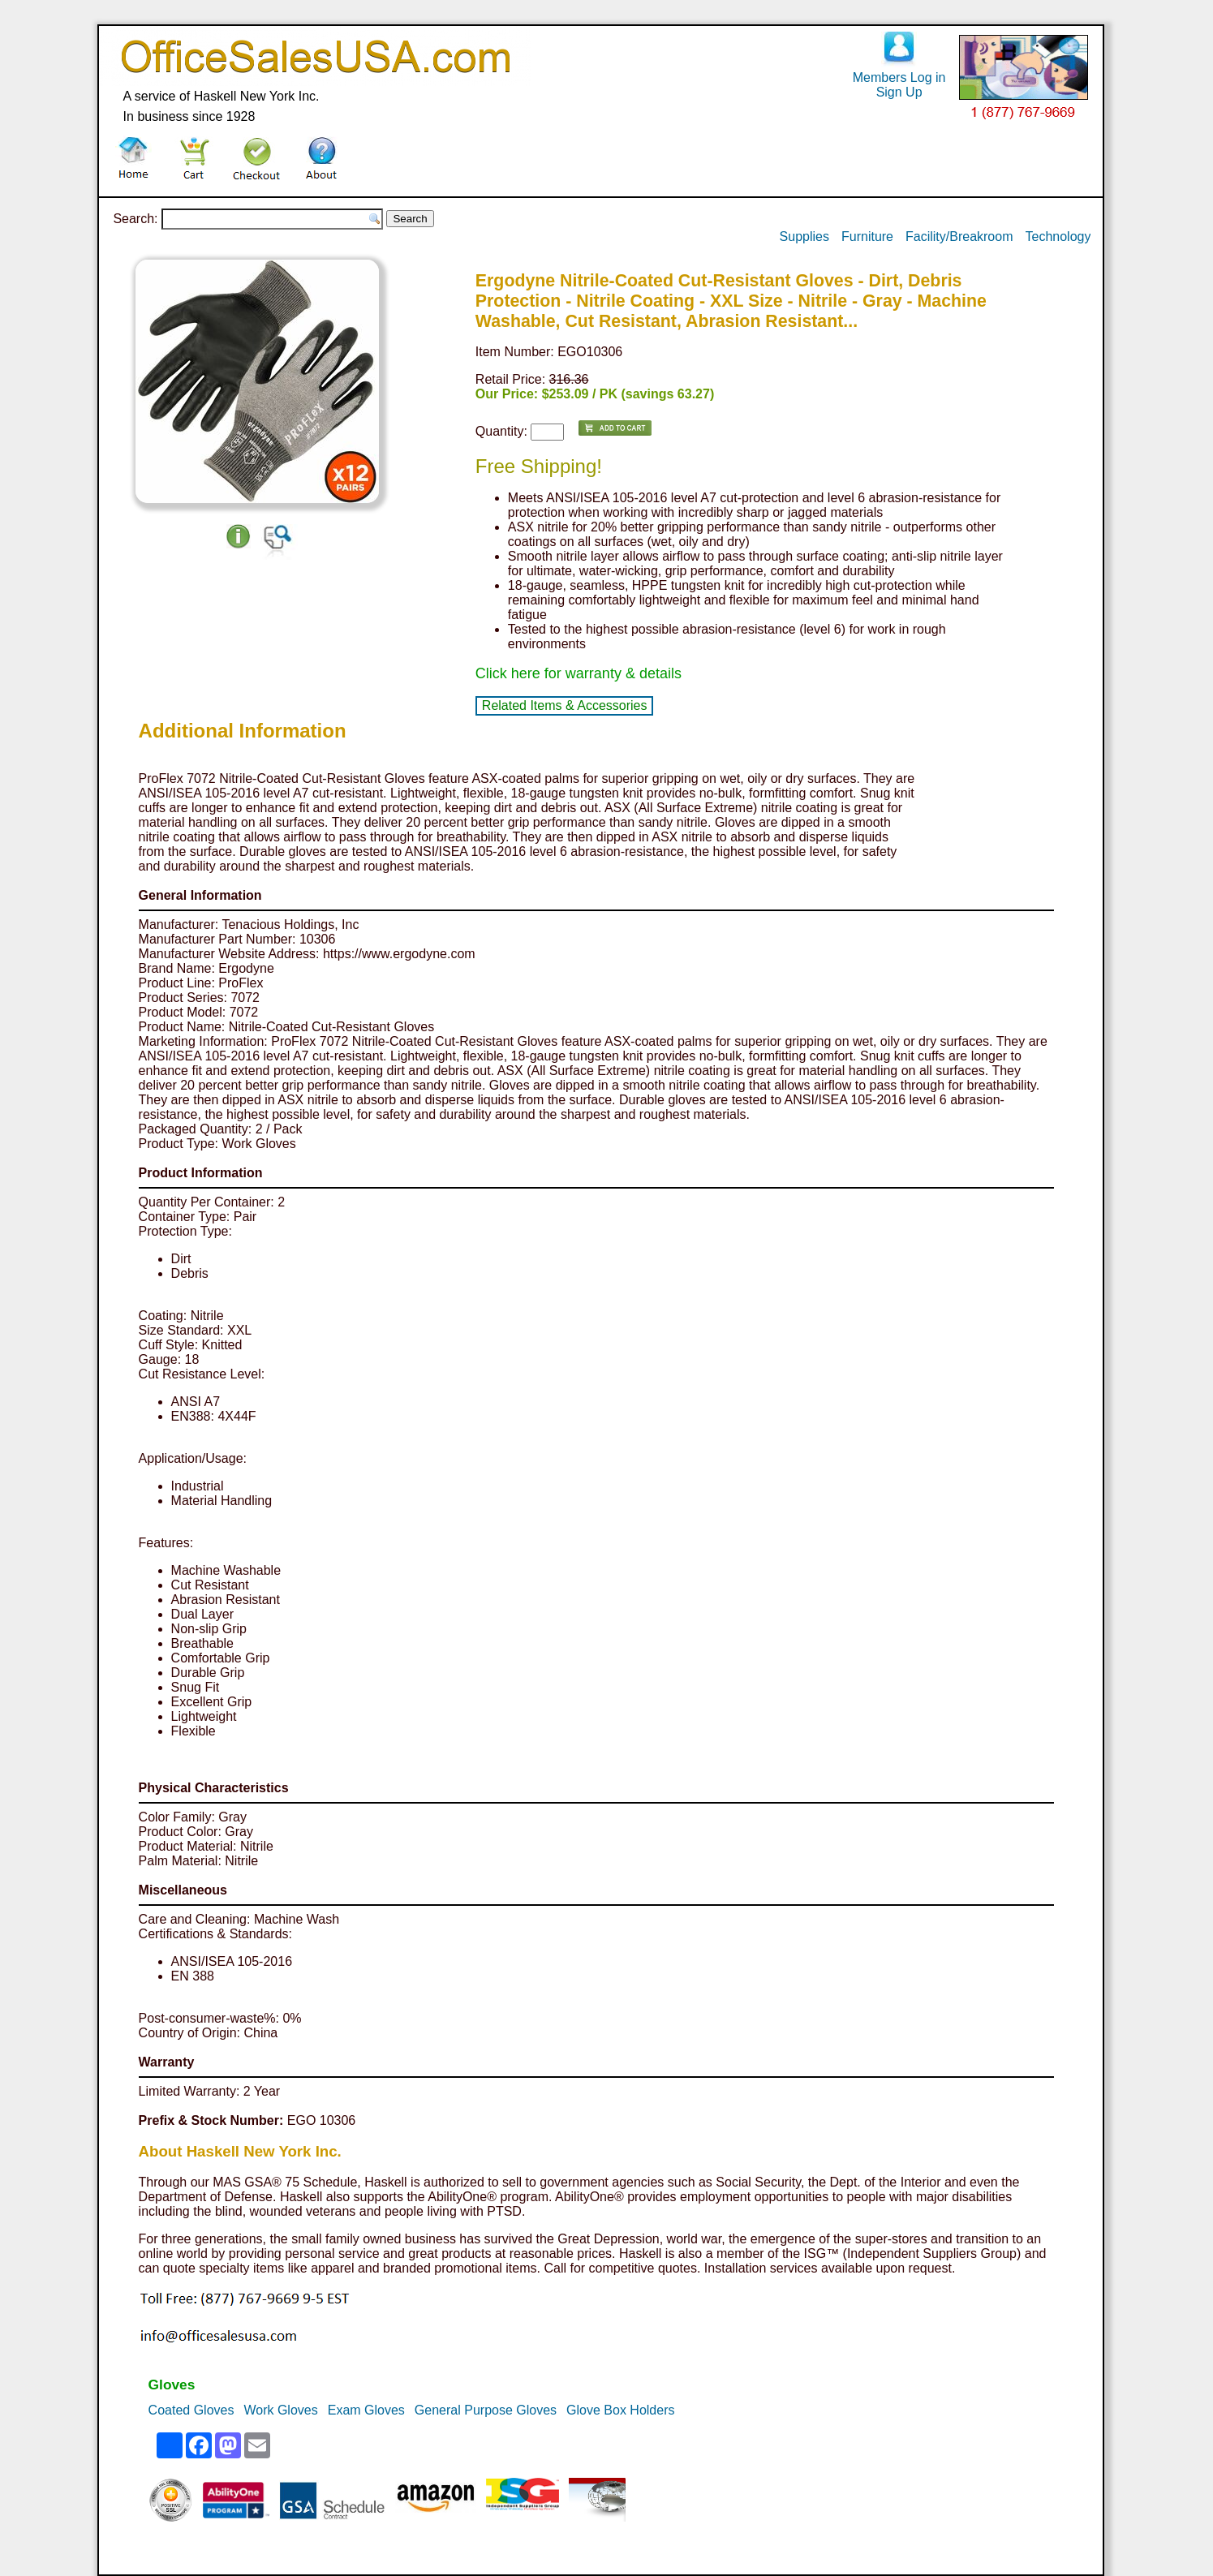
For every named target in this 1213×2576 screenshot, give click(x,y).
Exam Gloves (366, 2410)
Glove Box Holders (620, 2410)
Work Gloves (280, 2410)
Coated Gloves (191, 2410)
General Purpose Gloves (486, 2410)
